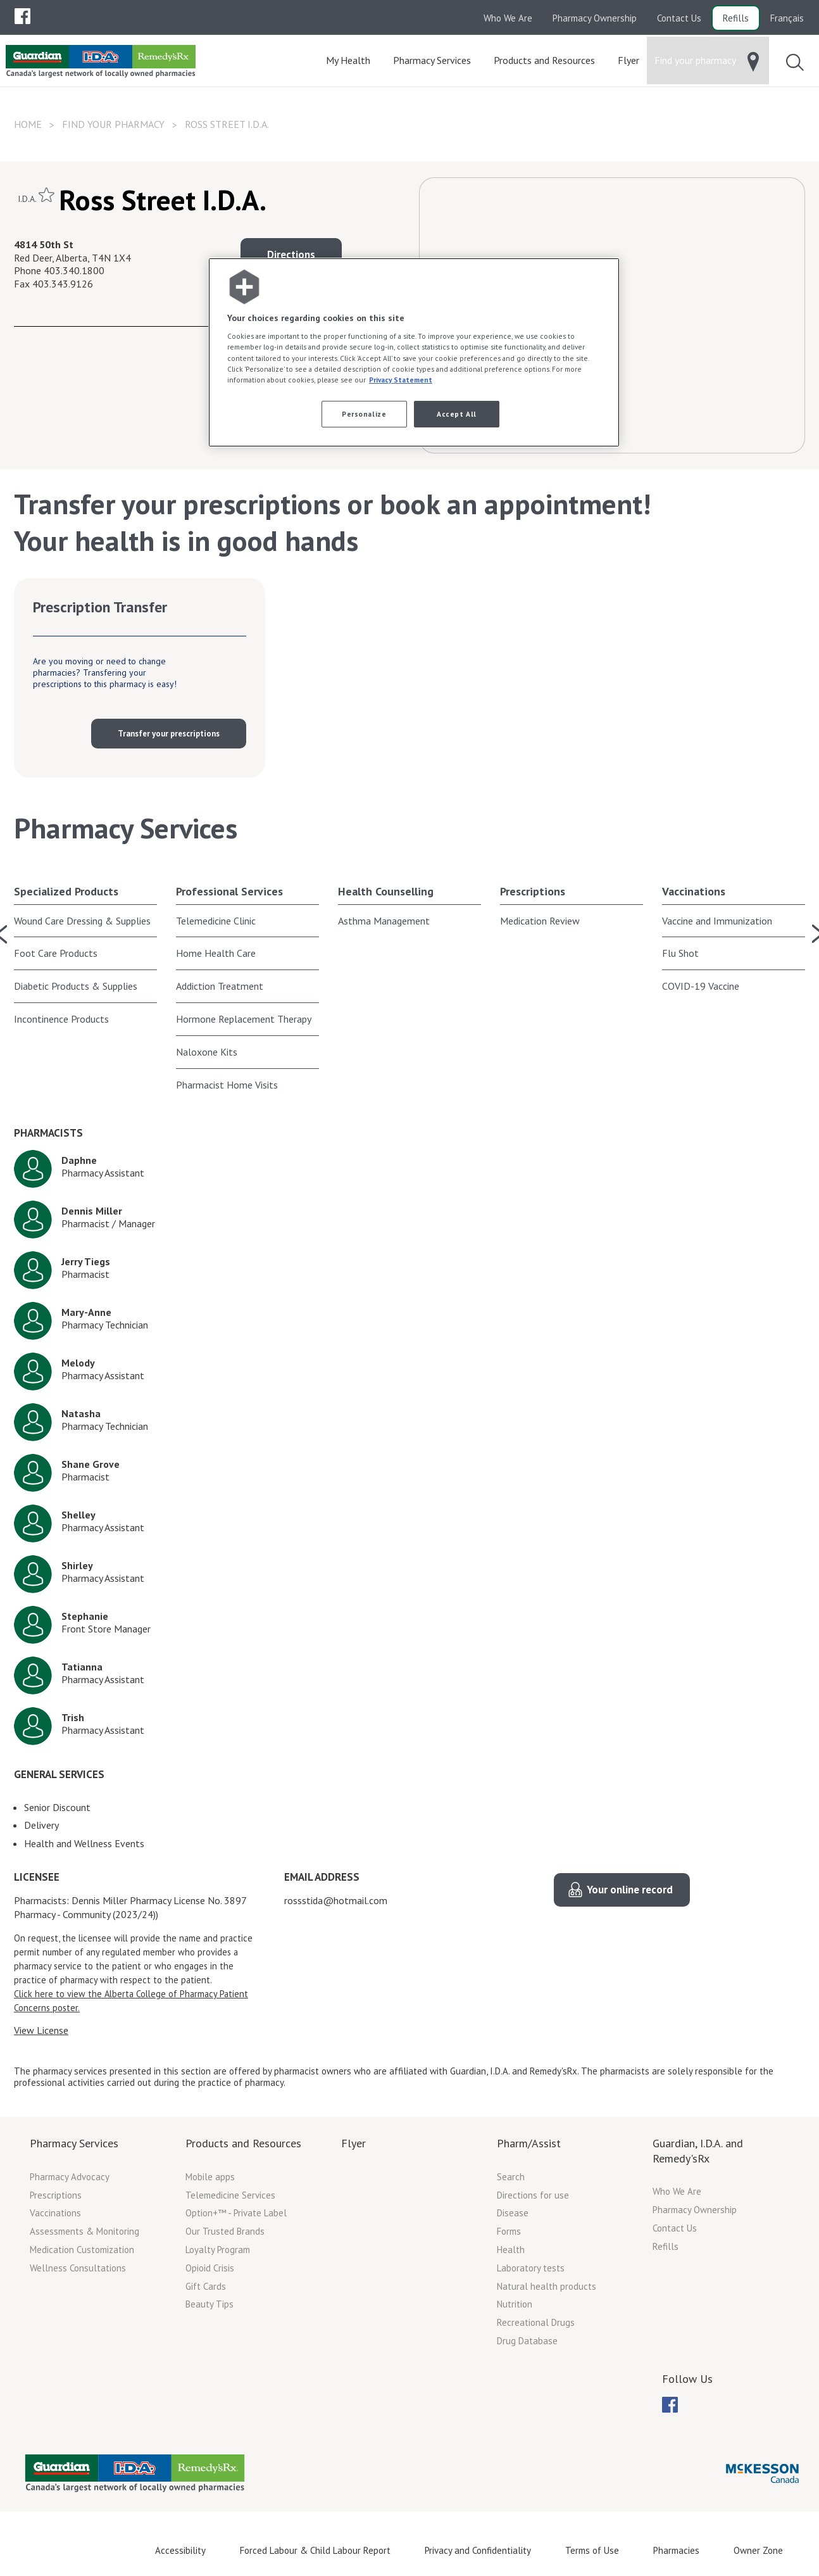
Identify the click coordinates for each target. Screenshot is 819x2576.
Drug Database (527, 2341)
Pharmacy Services (74, 2143)
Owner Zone (758, 2550)
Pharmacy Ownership (595, 18)
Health (511, 2250)
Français (787, 18)
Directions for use (533, 2195)
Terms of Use (592, 2550)
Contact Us (679, 18)
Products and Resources (243, 2143)
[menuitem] (22, 16)
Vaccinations (693, 891)
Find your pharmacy (113, 124)
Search (511, 2177)
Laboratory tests (531, 2268)
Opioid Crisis (209, 2268)
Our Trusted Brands (225, 2231)
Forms (509, 2231)
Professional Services (229, 891)
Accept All (457, 414)
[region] (414, 352)
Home (28, 124)
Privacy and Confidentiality (478, 2550)
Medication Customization (82, 2250)
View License (41, 2030)
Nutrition (514, 2304)
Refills (736, 18)
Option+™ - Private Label (236, 2213)
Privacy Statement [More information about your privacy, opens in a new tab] (400, 379)
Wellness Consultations (78, 2268)
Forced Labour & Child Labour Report (315, 2550)
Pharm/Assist (529, 2143)
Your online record (630, 1890)
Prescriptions (532, 891)
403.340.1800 (74, 270)
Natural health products (546, 2286)
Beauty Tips (209, 2304)
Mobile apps (210, 2177)
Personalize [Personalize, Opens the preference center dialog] (364, 414)
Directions (291, 255)
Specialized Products (66, 891)
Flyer (353, 2143)
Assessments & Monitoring (84, 2231)
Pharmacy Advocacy (69, 2177)
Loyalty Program (217, 2250)
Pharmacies (676, 2550)
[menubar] (22, 16)
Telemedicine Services (230, 2195)
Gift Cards (205, 2286)
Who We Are (508, 18)
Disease (512, 2213)
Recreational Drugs (536, 2322)
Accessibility (180, 2550)
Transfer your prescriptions (169, 733)
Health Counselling (386, 891)
